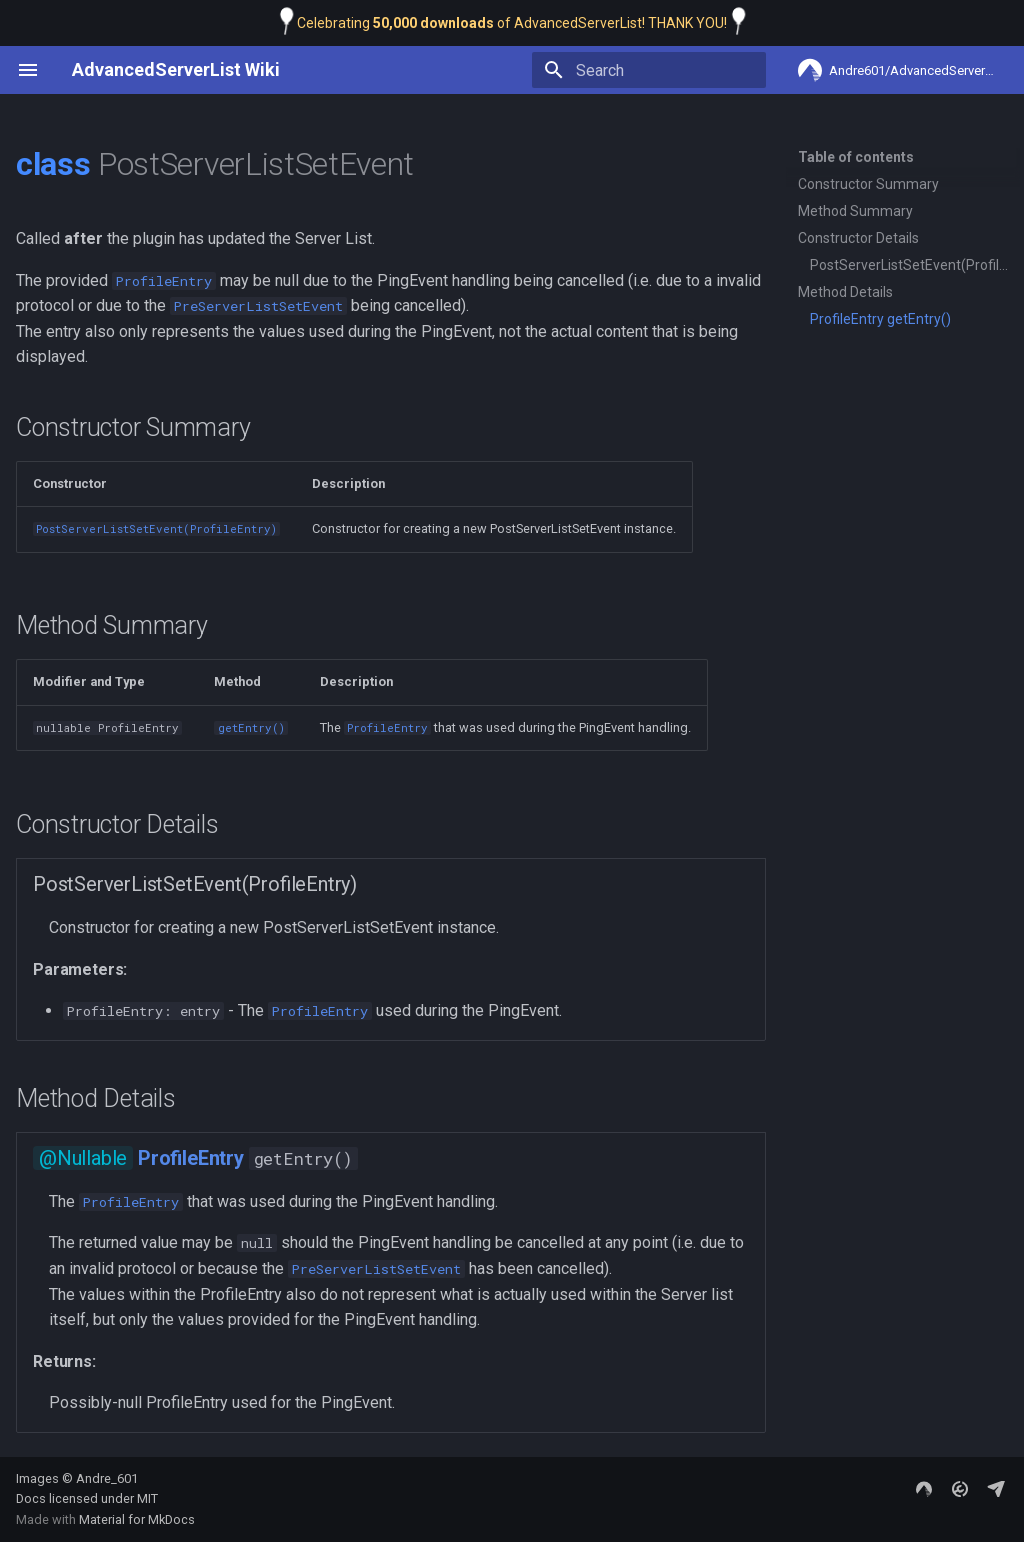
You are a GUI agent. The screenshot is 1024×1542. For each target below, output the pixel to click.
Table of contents (856, 157)
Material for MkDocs (137, 1519)
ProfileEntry (191, 1158)
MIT (147, 1498)
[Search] (649, 70)
